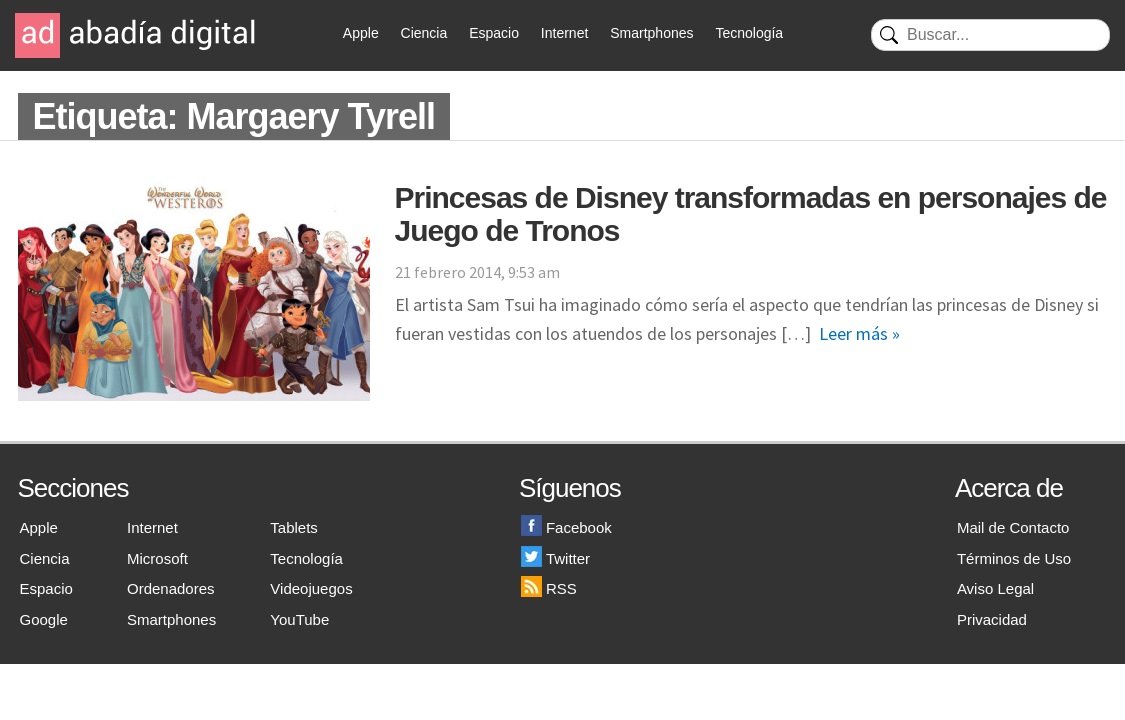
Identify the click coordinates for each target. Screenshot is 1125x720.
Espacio (494, 33)
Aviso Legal (995, 588)
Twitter (555, 558)
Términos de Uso (1014, 558)
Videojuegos (311, 588)
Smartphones (651, 33)
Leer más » (859, 333)
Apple (361, 33)
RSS (549, 588)
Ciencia (424, 33)
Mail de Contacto (1013, 527)
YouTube (299, 619)
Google (44, 619)
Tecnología (749, 33)
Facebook (566, 527)
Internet (564, 33)
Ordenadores (171, 588)
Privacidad (992, 619)
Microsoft (157, 558)
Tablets (294, 527)
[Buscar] (990, 35)
